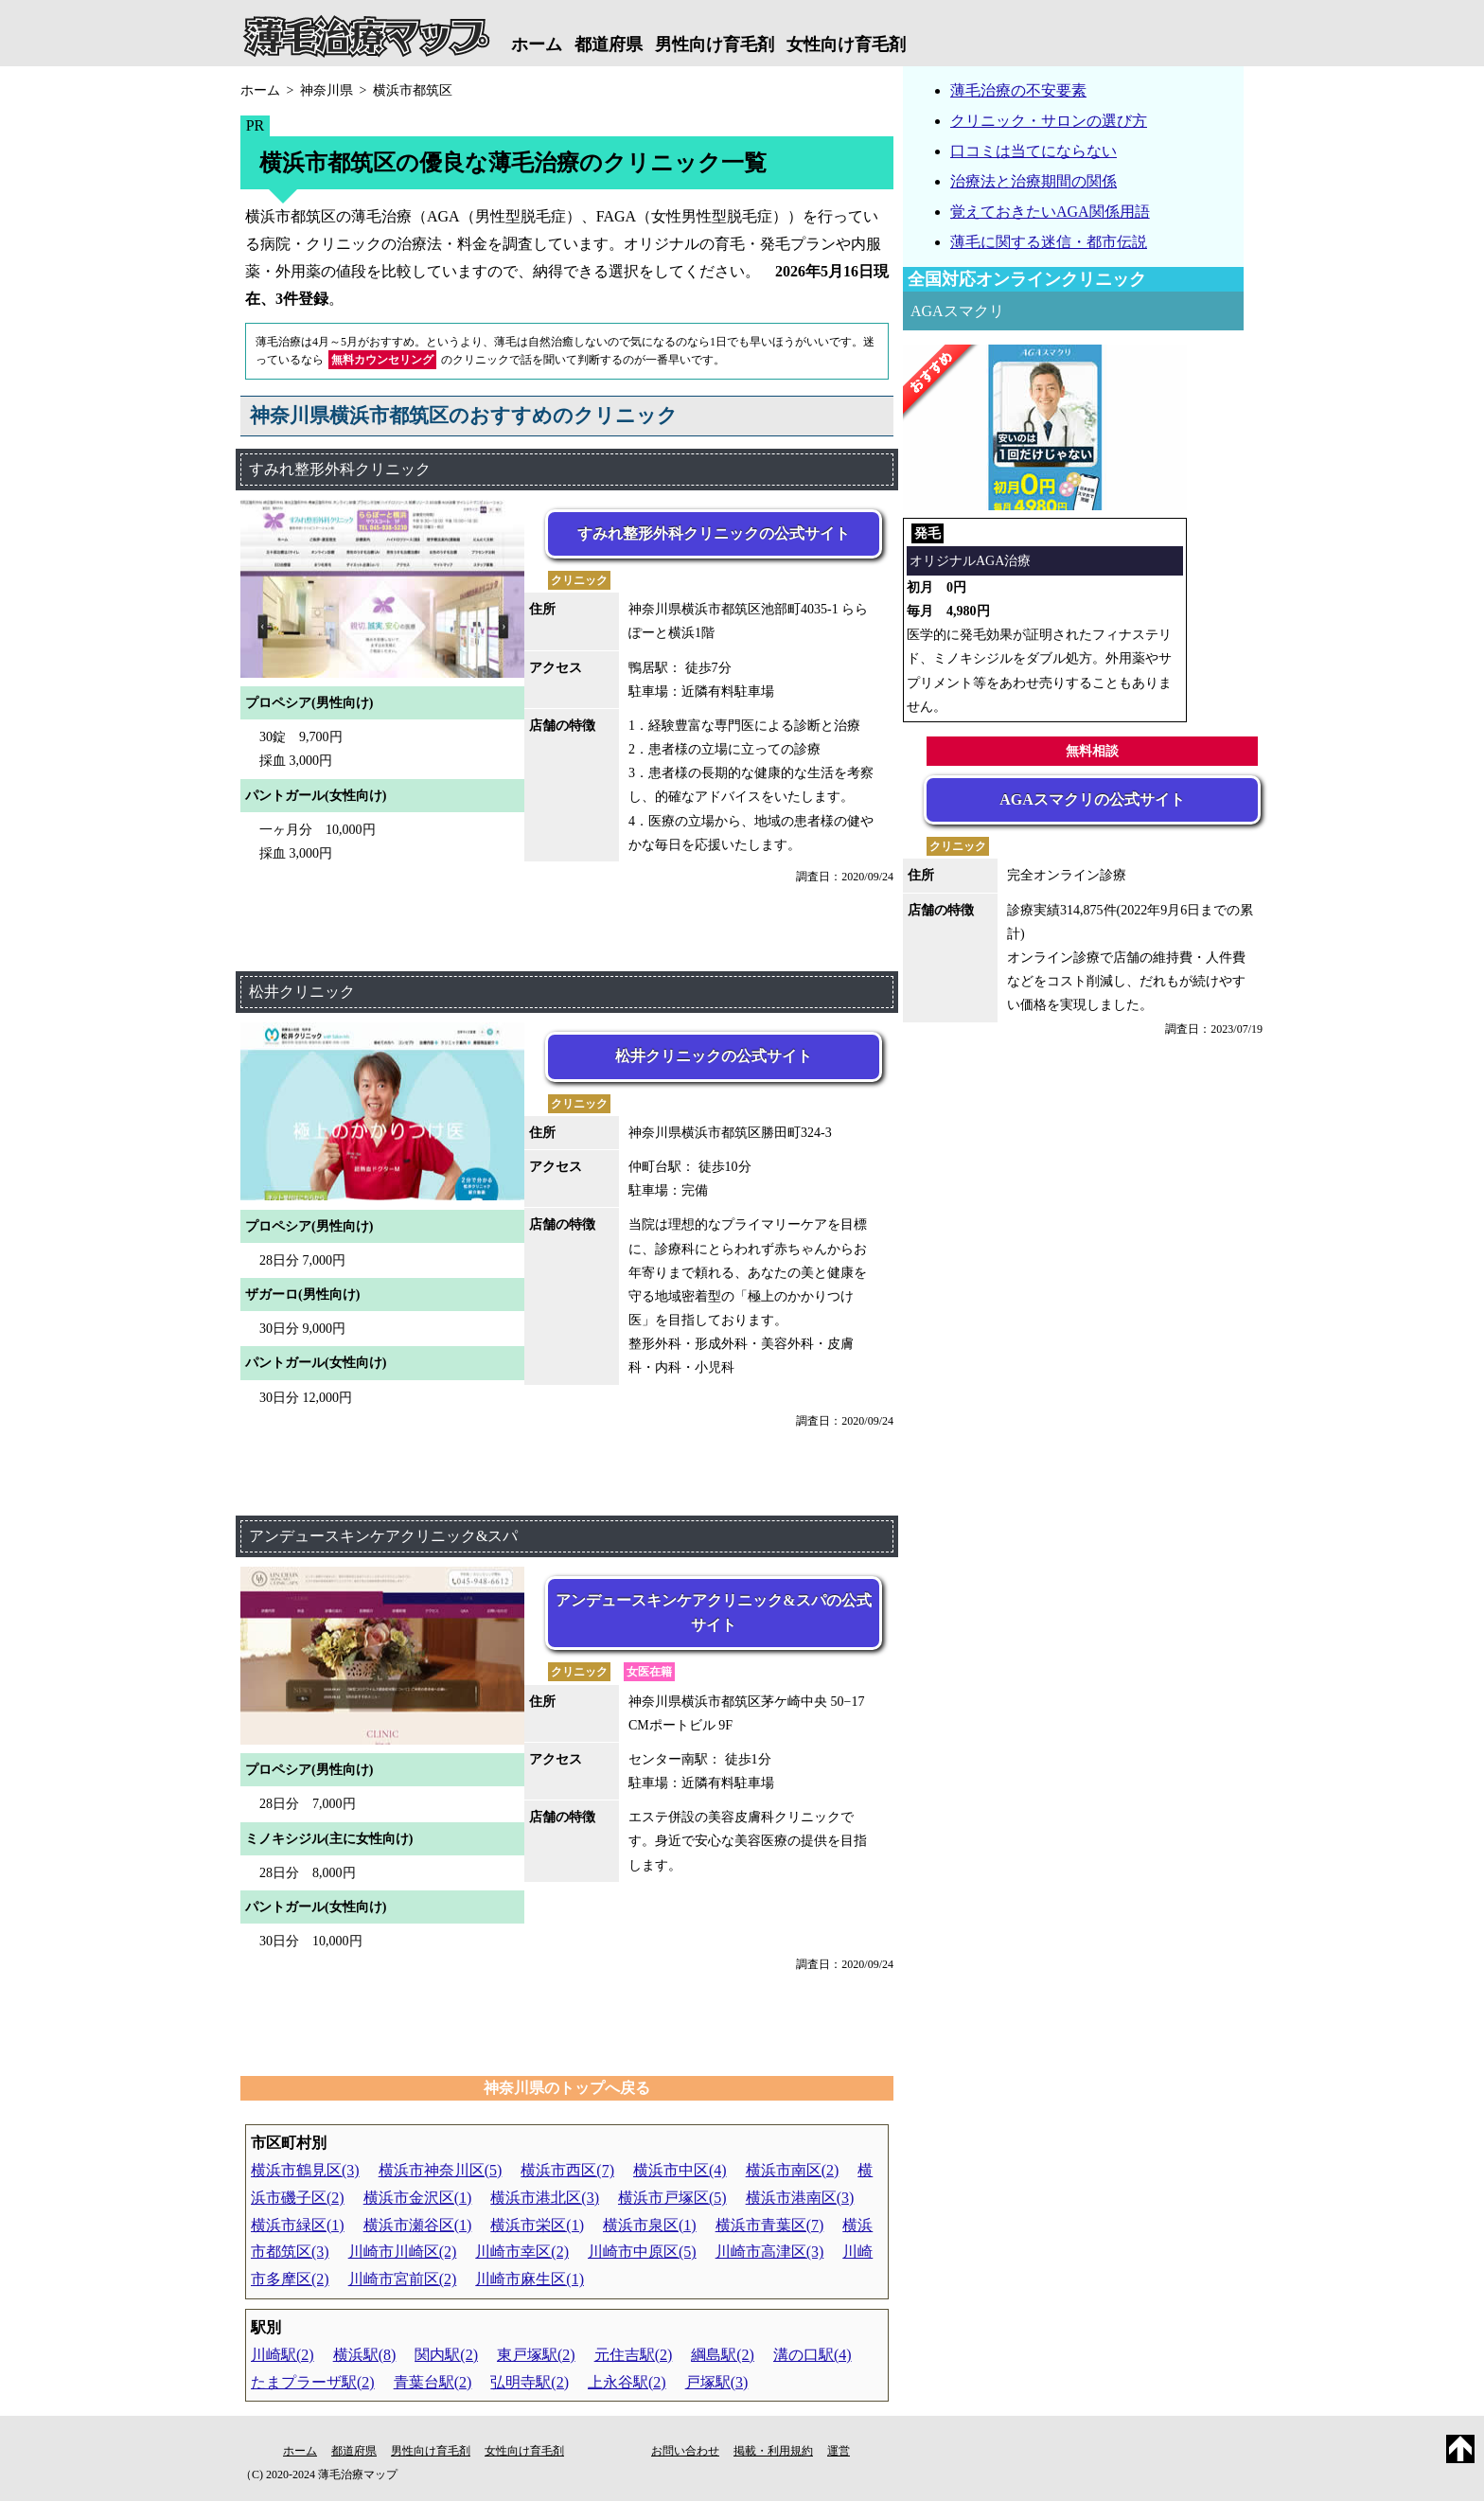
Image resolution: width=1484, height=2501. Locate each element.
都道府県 (608, 44)
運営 (838, 2450)
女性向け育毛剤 (846, 44)
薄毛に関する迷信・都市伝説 (1048, 242)
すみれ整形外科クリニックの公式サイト (713, 533)
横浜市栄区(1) (537, 2225)
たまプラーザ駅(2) (313, 2382)
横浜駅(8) (365, 2355)
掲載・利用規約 (773, 2450)
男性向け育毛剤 (714, 44)
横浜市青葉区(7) (770, 2225)
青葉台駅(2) (433, 2382)
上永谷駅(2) (627, 2382)
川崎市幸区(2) (522, 2252)
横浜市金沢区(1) (417, 2198)
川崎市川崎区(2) (402, 2252)
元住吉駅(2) (633, 2355)
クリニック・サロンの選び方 (1048, 121)
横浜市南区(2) (792, 2170)
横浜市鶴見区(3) (305, 2170)
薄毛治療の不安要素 (1018, 90)
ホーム (536, 44)
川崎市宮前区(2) (402, 2279)
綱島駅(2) (722, 2355)
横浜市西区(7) (567, 2170)
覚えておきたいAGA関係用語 (1050, 212)
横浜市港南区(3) (800, 2198)
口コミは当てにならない (1033, 151)
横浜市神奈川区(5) (441, 2170)
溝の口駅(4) (812, 2355)
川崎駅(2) (282, 2355)
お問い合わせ (685, 2450)
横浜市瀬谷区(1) (417, 2225)
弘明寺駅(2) (529, 2382)
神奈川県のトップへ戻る (567, 2088)
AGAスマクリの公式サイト (1092, 799)
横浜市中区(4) (680, 2170)
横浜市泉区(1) (650, 2225)
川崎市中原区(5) (642, 2252)
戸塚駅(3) (717, 2382)
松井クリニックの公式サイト (713, 1056)
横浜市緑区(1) (297, 2225)
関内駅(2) (446, 2355)
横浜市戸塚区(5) (672, 2198)
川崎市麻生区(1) (529, 2279)
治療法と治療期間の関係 (1033, 181)
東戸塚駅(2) (536, 2355)
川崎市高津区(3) (770, 2252)
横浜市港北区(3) (544, 2198)
